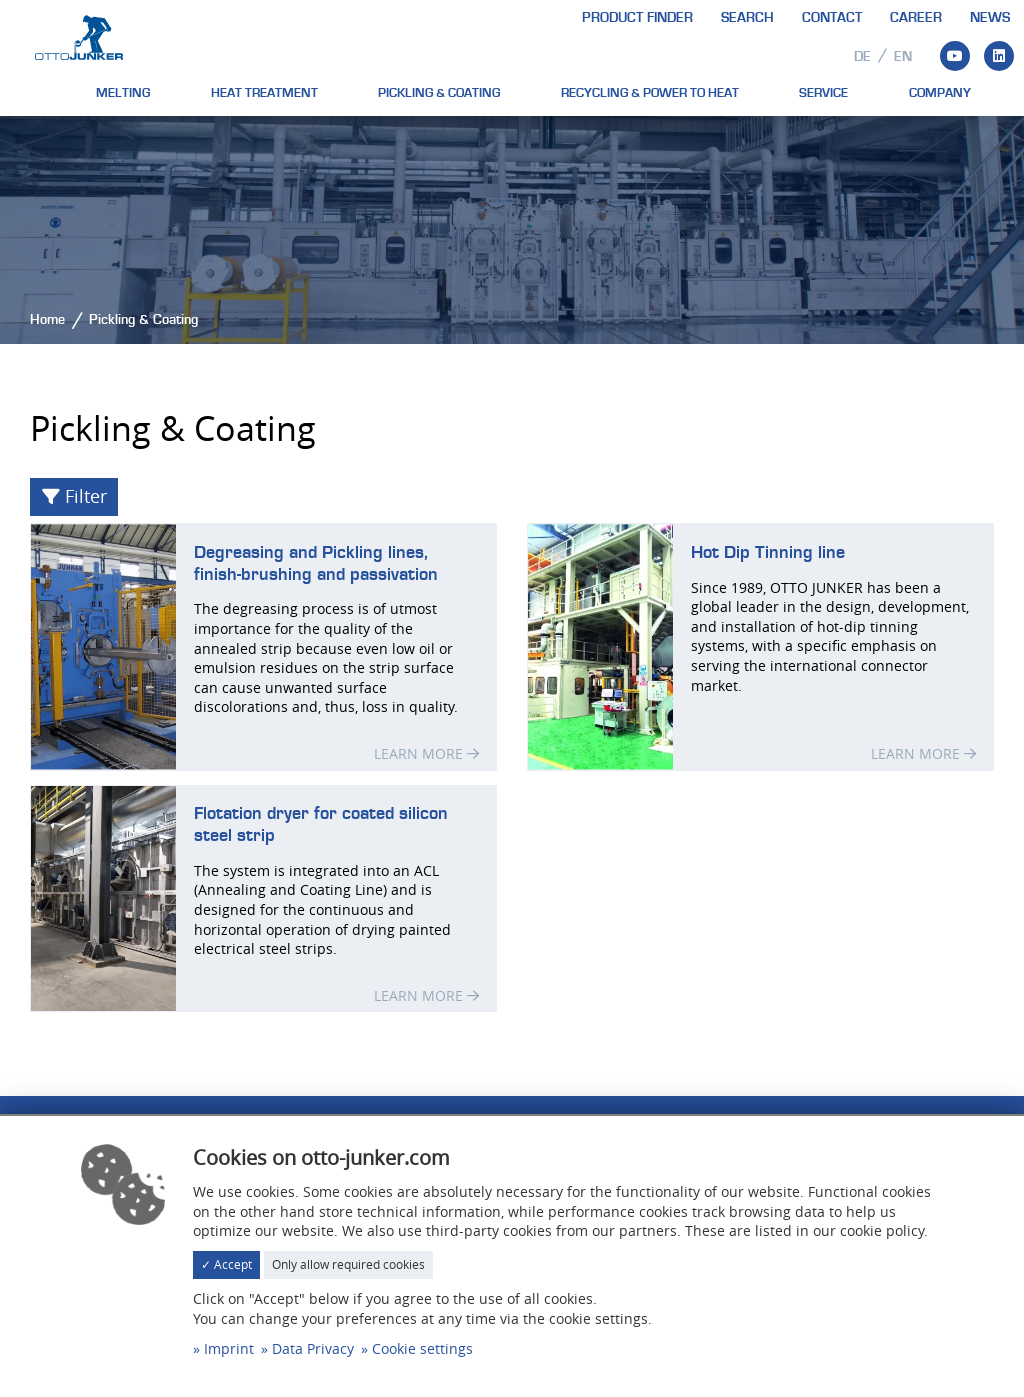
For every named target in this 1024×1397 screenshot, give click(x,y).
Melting (123, 93)
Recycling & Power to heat (650, 93)
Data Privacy (313, 1348)
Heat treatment (264, 93)
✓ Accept (226, 1264)
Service (823, 93)
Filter (74, 496)
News (990, 18)
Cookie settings (422, 1348)
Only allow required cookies (348, 1264)
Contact (832, 18)
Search (747, 18)
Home (47, 320)
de (862, 57)
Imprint (229, 1348)
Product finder (637, 18)
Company (940, 93)
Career (916, 18)
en (903, 57)
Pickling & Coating (439, 93)
